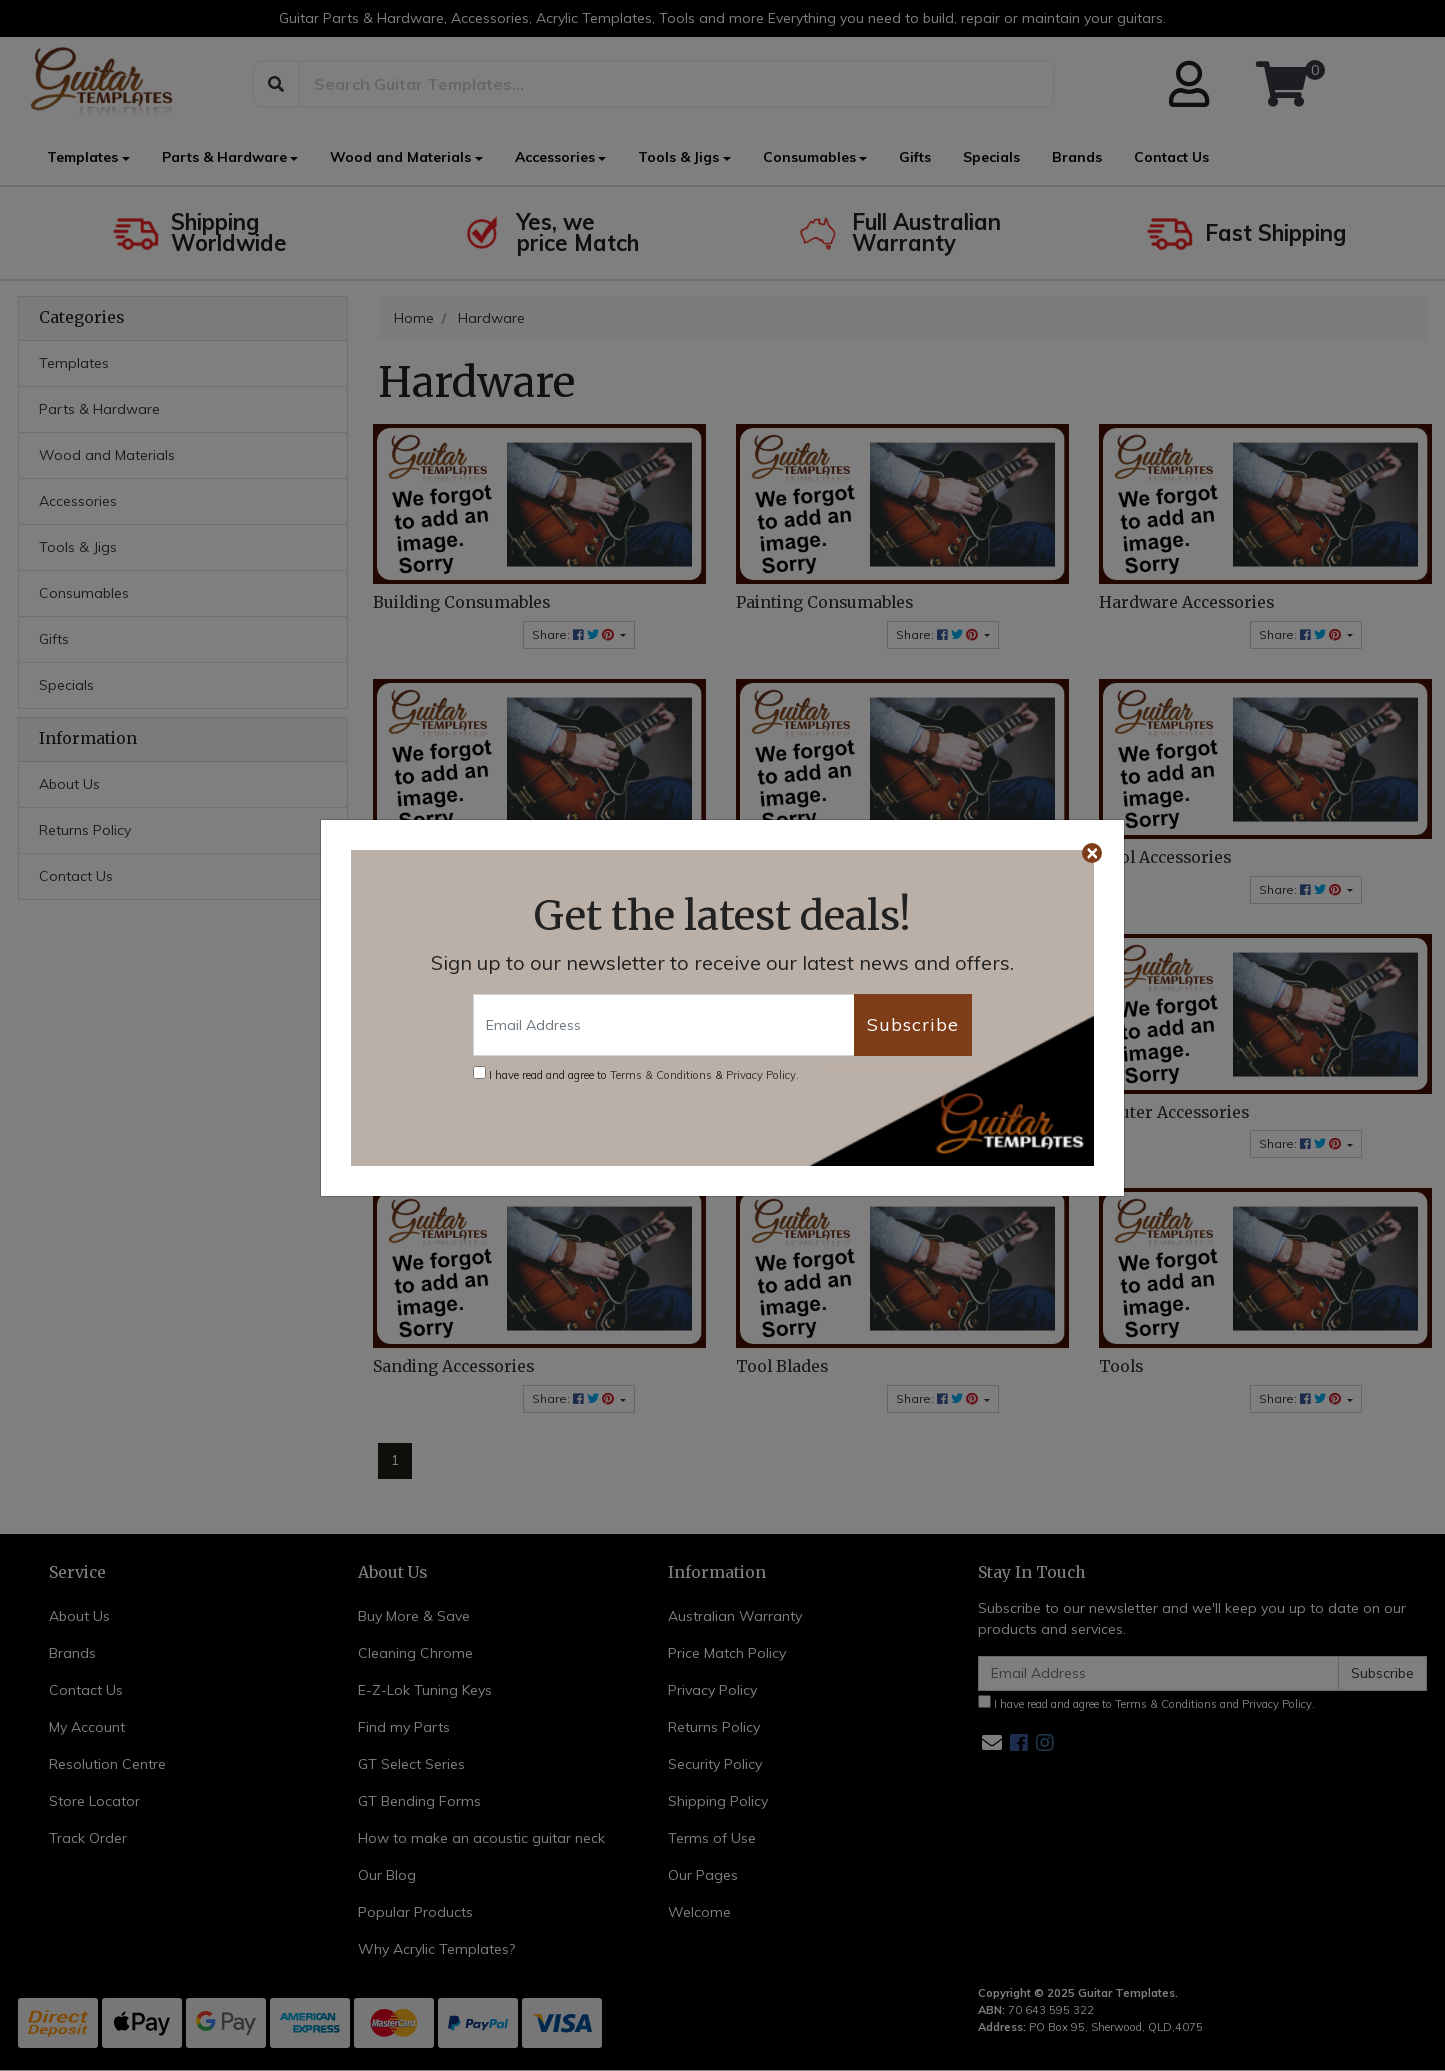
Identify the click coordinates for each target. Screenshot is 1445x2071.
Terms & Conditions (661, 1075)
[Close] (1092, 853)
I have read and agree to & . (636, 1074)
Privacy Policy (761, 1075)
